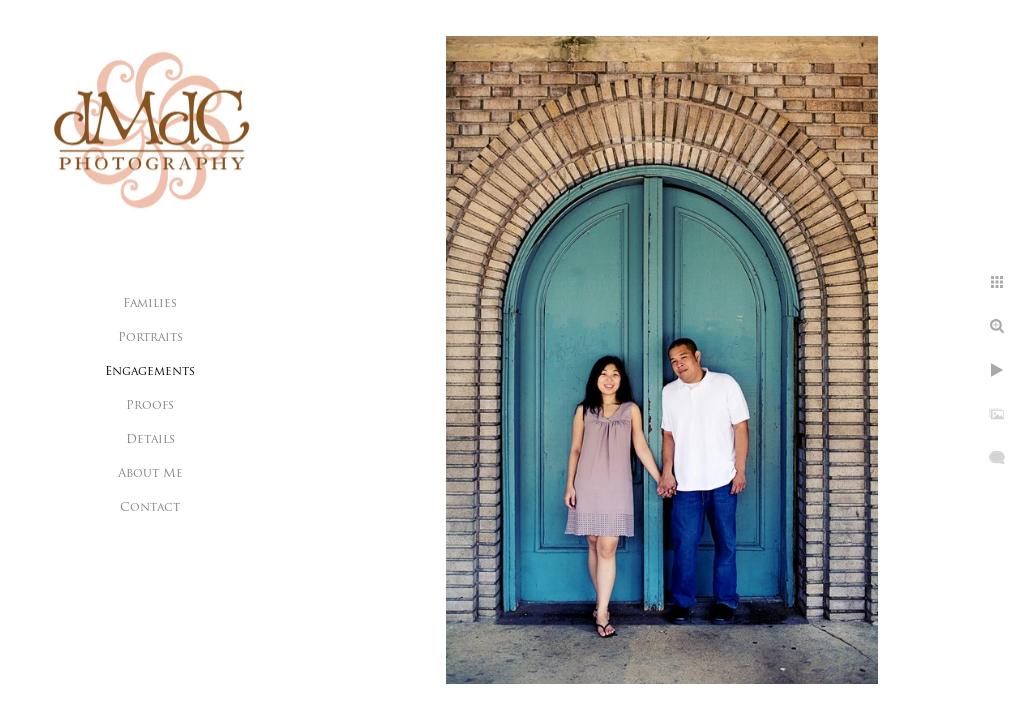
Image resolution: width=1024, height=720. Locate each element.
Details (150, 440)
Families (150, 304)
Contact (150, 508)
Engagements (150, 372)
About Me (150, 474)
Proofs (150, 406)
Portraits (150, 338)
